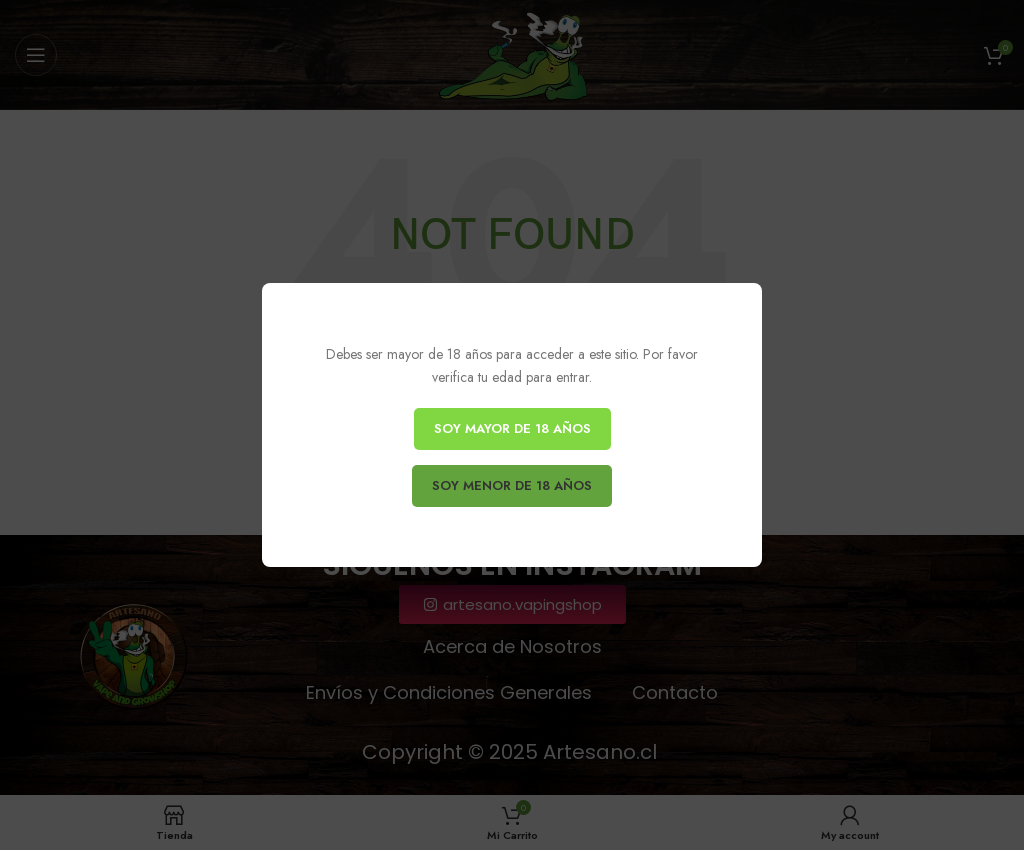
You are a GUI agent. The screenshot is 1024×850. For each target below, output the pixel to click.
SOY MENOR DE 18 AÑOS (512, 485)
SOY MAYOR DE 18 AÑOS (512, 428)
